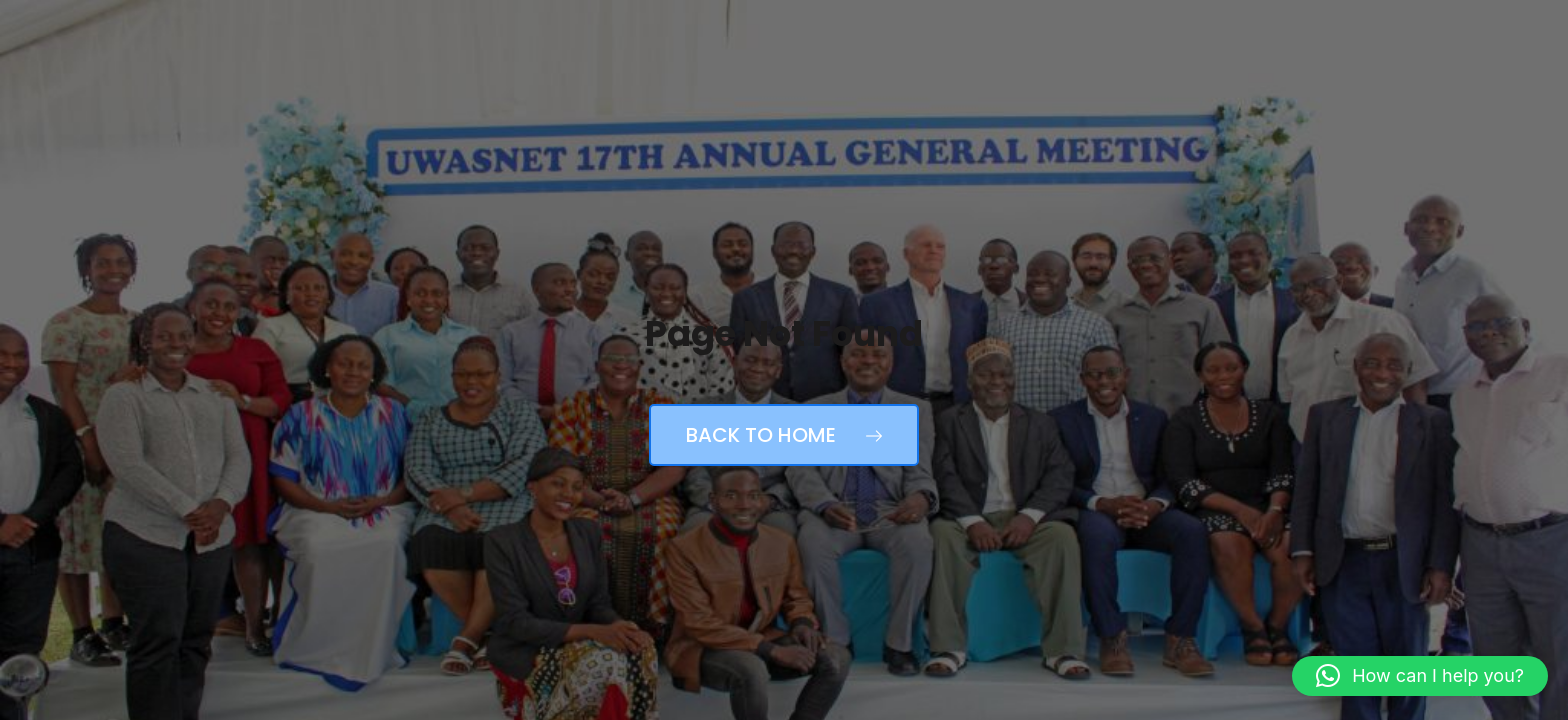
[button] (1420, 676)
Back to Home (784, 435)
